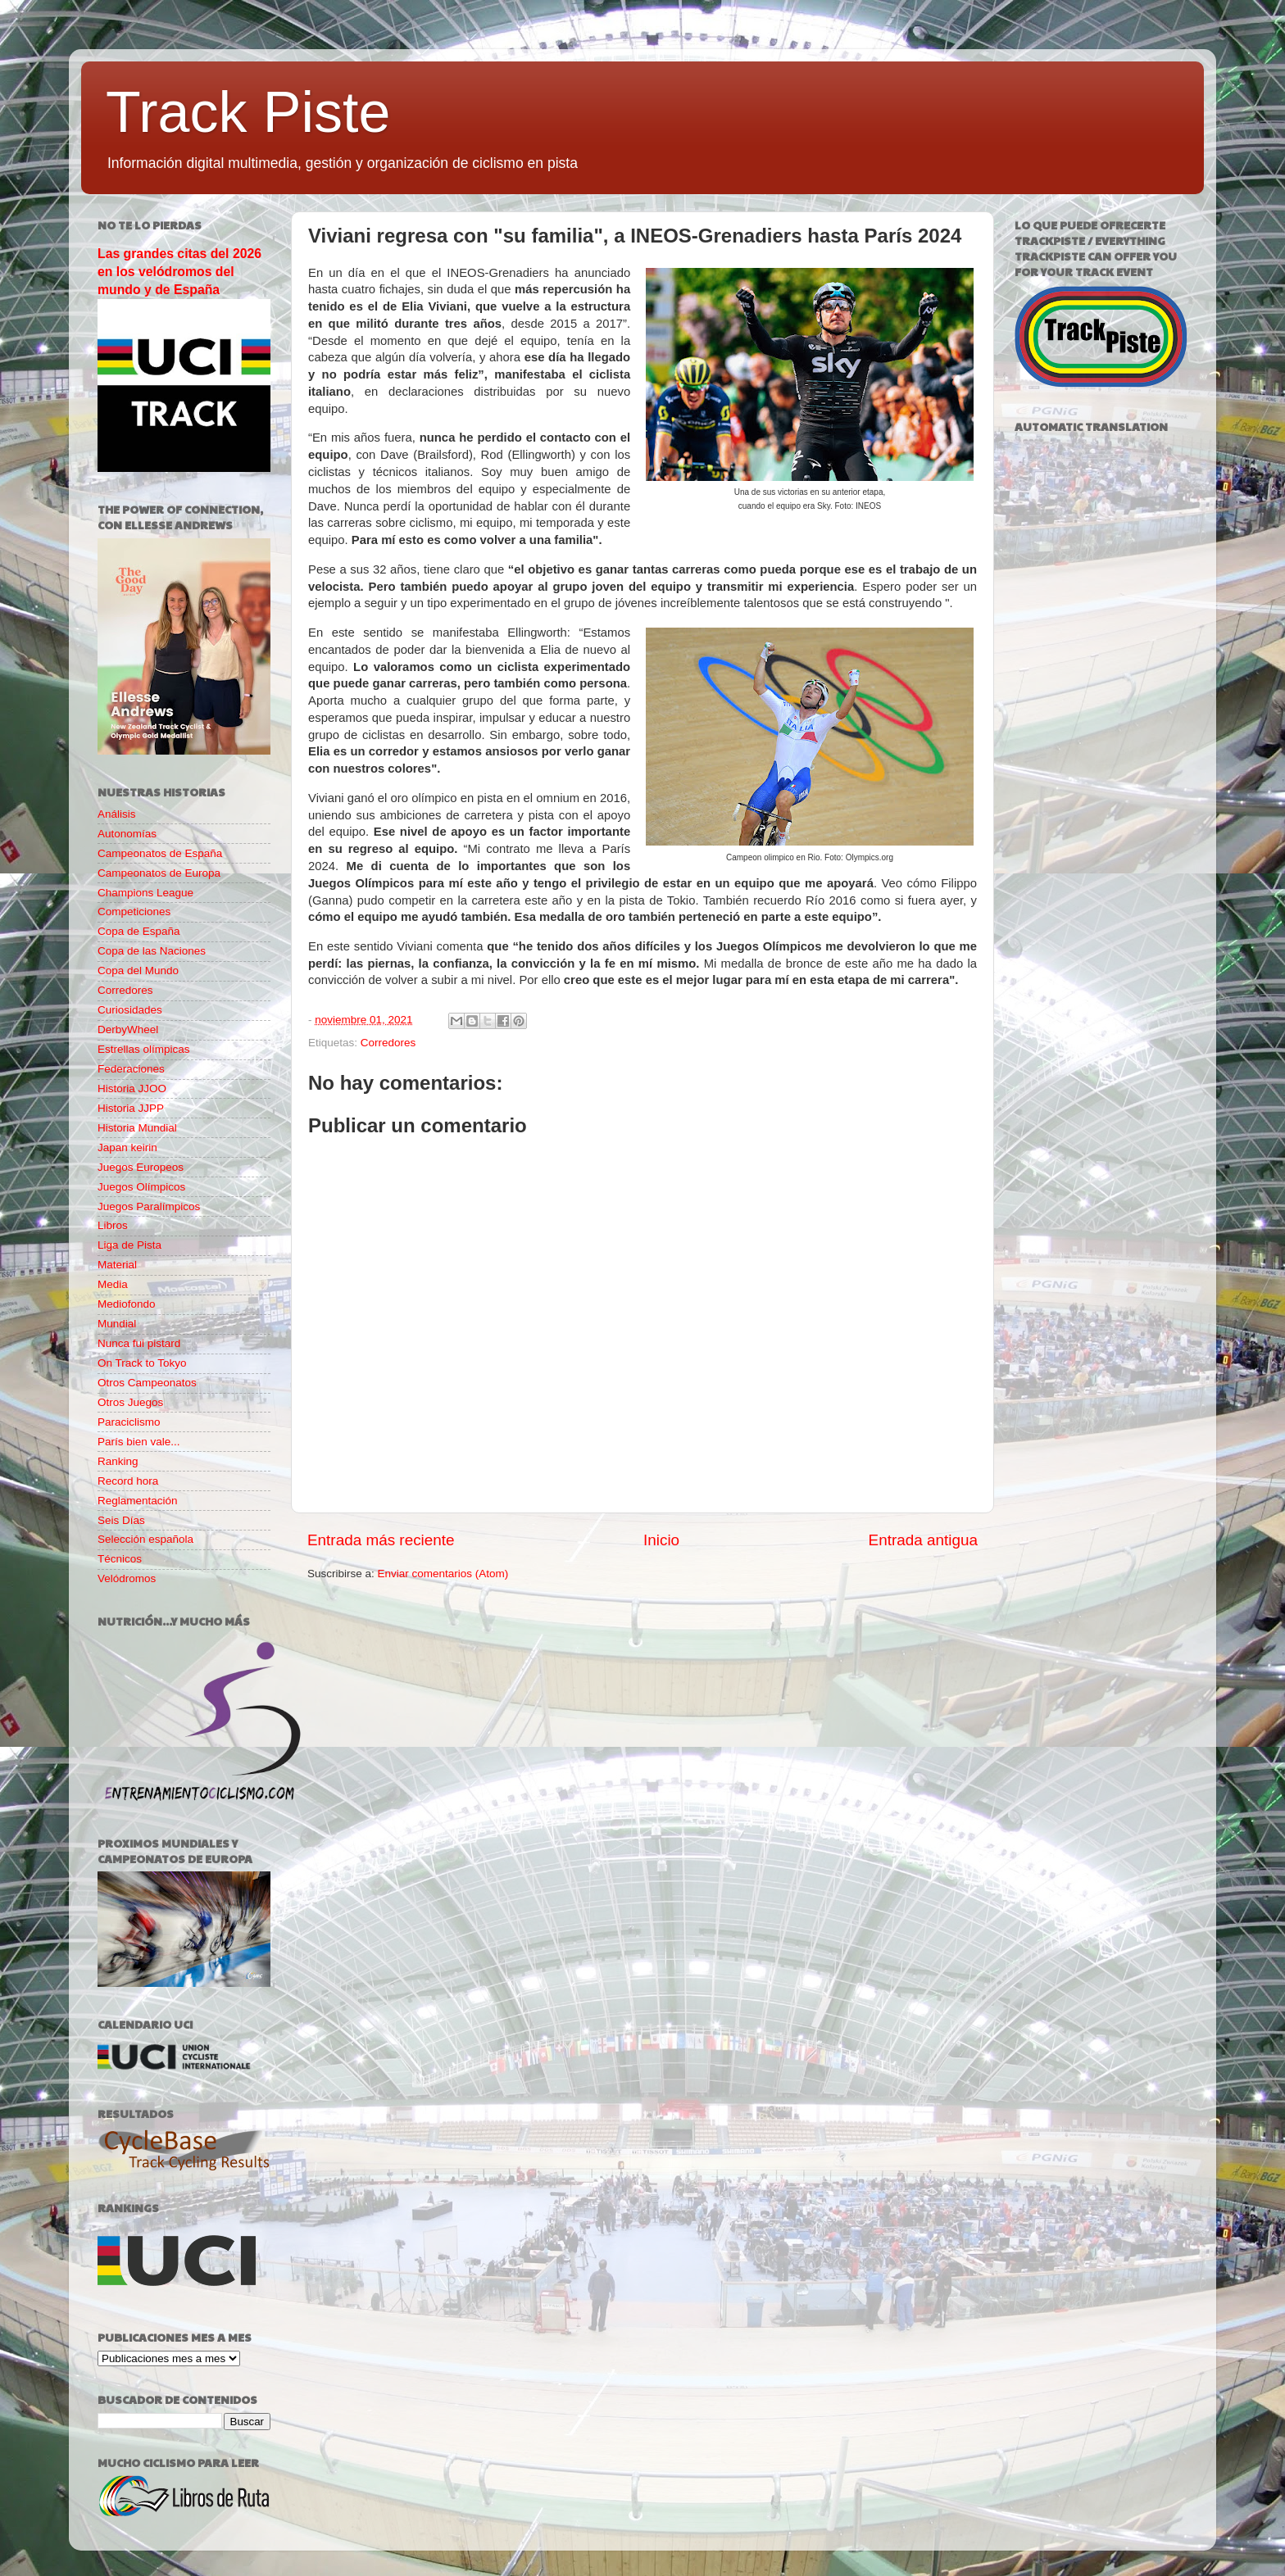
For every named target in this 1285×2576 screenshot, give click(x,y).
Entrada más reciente (381, 1540)
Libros (113, 1225)
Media (113, 1284)
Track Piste (248, 112)
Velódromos (127, 1578)
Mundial (117, 1323)
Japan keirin (127, 1147)
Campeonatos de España (160, 853)
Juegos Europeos (141, 1167)
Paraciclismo (129, 1422)
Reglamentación (138, 1500)
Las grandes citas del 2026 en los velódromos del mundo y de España (179, 272)
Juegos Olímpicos (141, 1187)
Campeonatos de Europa (159, 873)
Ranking (118, 1461)
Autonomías (127, 834)
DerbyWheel (128, 1029)
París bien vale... (139, 1441)
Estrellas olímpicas (144, 1049)
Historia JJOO (132, 1088)
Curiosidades (130, 1010)
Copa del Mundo (138, 970)
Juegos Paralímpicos (149, 1206)
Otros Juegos (130, 1402)
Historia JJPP (131, 1108)
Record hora (128, 1481)
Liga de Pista (129, 1245)
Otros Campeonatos (147, 1382)
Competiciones (134, 911)
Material (117, 1265)
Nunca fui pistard (139, 1343)
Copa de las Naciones (152, 951)
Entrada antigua (923, 1540)
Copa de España (139, 931)
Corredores (388, 1042)
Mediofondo (127, 1304)
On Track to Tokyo (142, 1363)
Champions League (145, 893)
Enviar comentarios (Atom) (443, 1573)
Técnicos (120, 1559)
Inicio (661, 1540)
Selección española (145, 1539)
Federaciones (131, 1069)
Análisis (117, 814)
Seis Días (121, 1520)
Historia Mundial (137, 1128)
